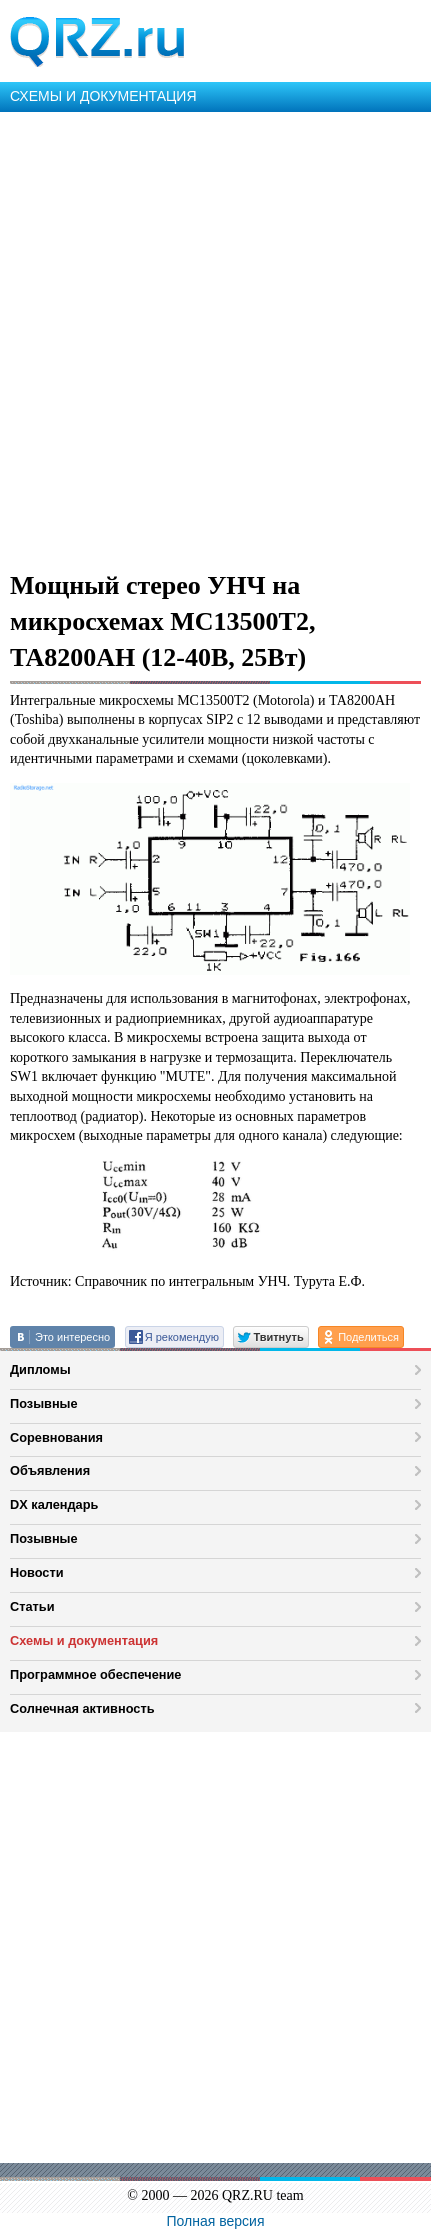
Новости (37, 1572)
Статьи (32, 1606)
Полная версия (216, 2221)
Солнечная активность (82, 1708)
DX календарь (54, 1504)
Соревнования (56, 1437)
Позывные (44, 1403)
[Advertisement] (215, 337)
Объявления (50, 1470)
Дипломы (40, 1369)
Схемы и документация (84, 1640)
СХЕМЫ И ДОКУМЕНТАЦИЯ (103, 96)
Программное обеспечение (95, 1674)
